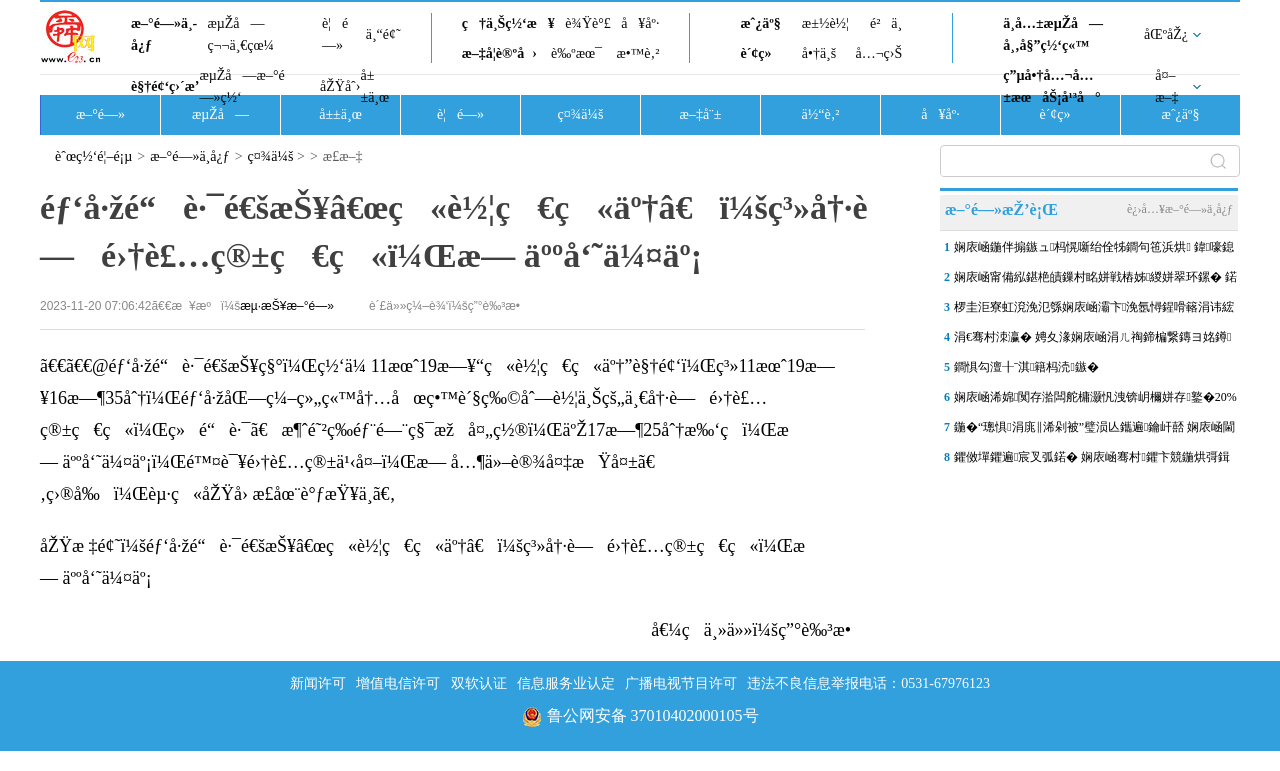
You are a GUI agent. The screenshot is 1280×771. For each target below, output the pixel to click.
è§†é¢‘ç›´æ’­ (165, 86)
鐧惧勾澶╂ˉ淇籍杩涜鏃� (1026, 367)
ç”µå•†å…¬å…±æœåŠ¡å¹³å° (1051, 86)
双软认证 (479, 683)
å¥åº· (640, 23)
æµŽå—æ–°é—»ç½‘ (241, 86)
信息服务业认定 (566, 683)
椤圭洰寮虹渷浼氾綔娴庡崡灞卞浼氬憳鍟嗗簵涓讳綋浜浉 (1094, 311)
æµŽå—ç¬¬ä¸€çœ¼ (240, 34)
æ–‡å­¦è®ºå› (499, 53)
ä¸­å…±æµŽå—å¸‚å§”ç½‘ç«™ (1053, 34)
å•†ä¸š (819, 53)
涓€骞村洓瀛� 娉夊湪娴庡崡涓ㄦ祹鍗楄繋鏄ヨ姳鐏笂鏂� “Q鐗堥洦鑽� (1092, 341)
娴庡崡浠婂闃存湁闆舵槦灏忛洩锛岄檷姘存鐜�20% (1095, 397)
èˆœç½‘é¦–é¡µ (93, 156)
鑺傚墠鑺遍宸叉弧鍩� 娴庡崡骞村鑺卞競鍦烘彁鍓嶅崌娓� (1092, 461)
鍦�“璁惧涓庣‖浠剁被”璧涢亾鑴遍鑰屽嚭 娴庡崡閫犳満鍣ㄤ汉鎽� (1094, 431)
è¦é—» (335, 34)
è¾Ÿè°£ (588, 23)
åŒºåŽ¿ (1166, 34)
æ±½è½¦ (825, 23)
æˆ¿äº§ (760, 23)
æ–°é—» (100, 114)
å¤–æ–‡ (1166, 86)
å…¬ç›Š (878, 53)
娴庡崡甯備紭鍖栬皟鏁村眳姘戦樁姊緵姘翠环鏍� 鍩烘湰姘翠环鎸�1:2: (1095, 281)
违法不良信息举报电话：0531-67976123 (868, 683)
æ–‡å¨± (701, 114)
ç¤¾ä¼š (581, 114)
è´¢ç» (761, 53)
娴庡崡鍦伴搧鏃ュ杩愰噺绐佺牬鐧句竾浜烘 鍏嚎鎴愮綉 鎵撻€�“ (1094, 251)
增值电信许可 (398, 683)
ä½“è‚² (820, 114)
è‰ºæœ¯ (576, 53)
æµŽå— (220, 114)
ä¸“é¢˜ (383, 34)
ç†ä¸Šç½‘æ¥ (508, 23)
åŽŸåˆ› (340, 86)
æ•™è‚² (637, 53)
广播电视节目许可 (681, 683)
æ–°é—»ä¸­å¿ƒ (164, 34)
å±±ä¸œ (374, 86)
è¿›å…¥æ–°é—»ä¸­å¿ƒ (1180, 209)
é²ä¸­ (886, 23)
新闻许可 (318, 683)
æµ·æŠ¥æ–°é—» (287, 306)
